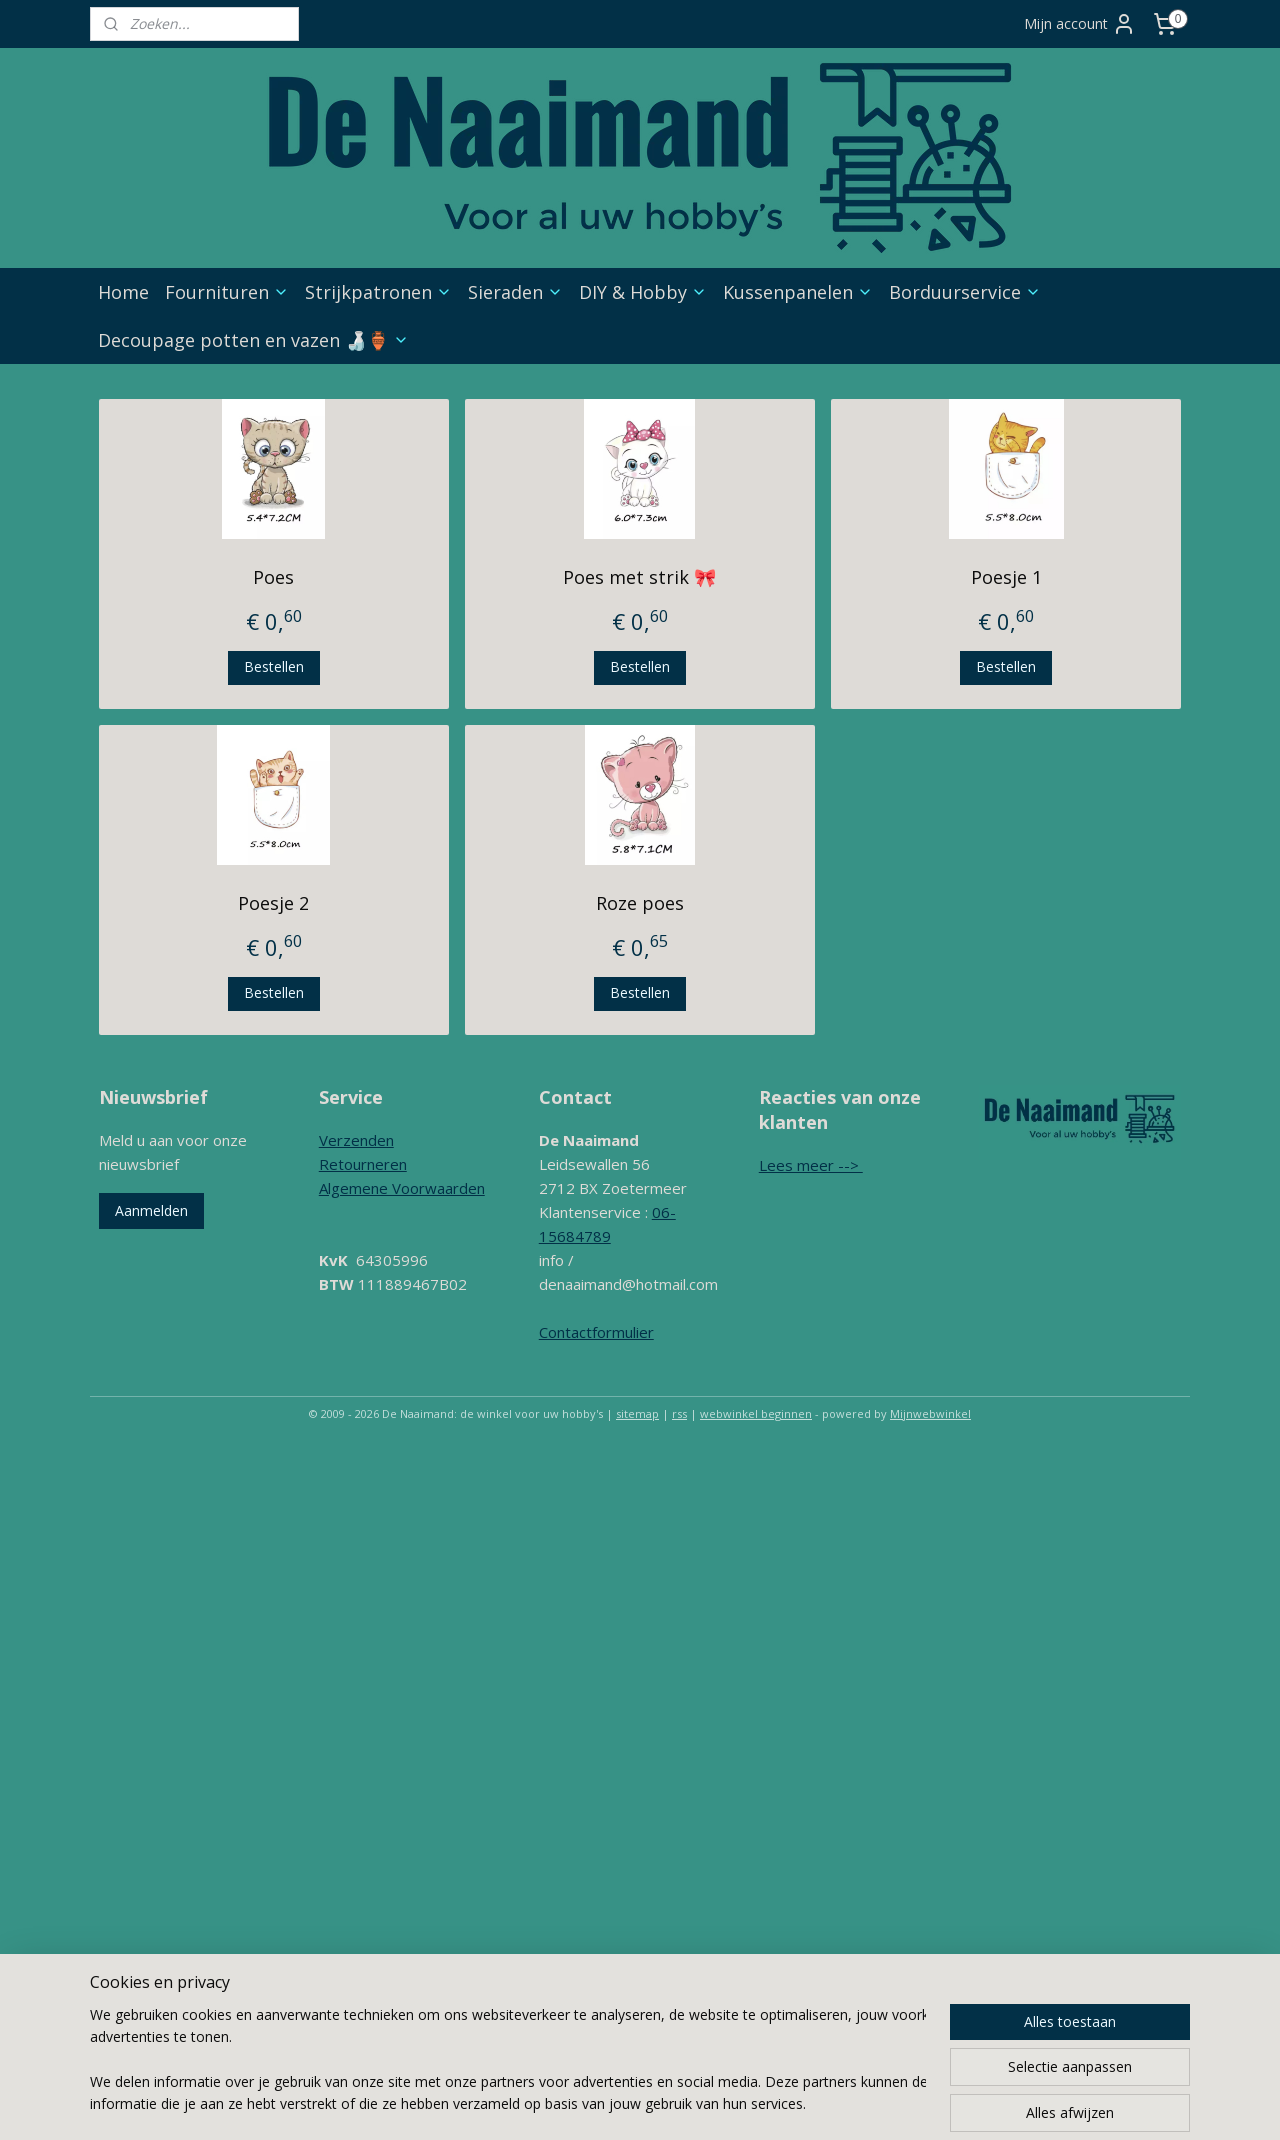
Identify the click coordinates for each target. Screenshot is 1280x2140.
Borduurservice (965, 292)
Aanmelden (151, 1210)
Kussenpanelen (798, 292)
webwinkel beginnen (756, 1413)
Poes (273, 577)
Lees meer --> (811, 1165)
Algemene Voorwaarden (402, 1188)
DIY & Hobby (643, 292)
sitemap (637, 1413)
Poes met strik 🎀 (639, 577)
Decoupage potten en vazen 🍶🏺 (253, 340)
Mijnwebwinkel (930, 1413)
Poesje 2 (273, 903)
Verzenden (356, 1140)
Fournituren (227, 292)
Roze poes (640, 903)
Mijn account (1080, 24)
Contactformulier (596, 1332)
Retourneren (363, 1164)
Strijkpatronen (378, 292)
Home (123, 292)
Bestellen (274, 666)
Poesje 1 (1006, 577)
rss (679, 1413)
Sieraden (515, 292)
